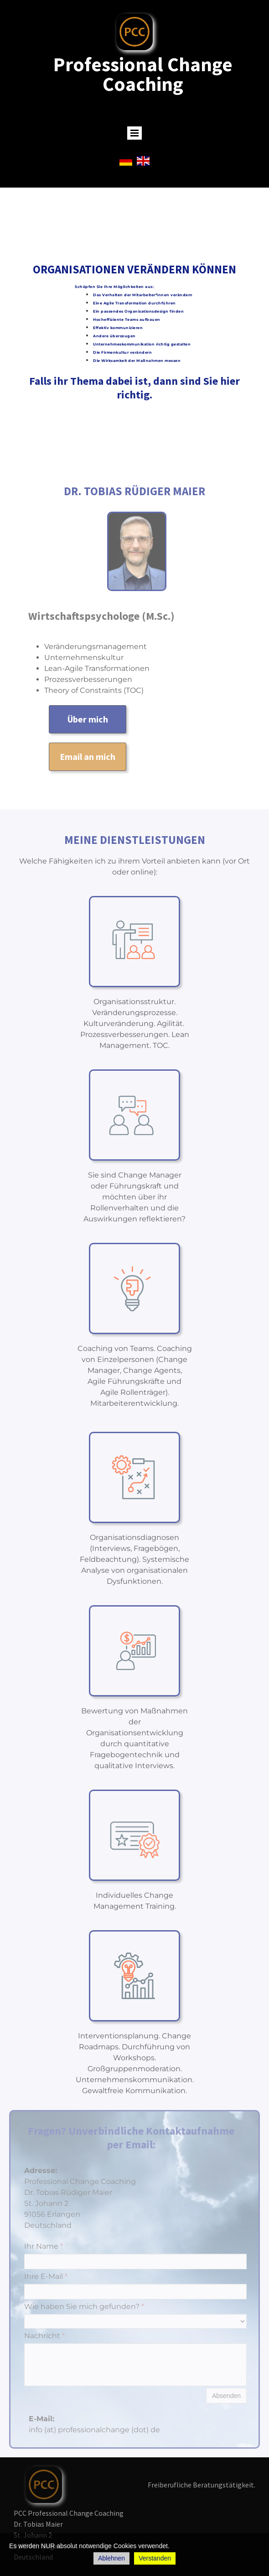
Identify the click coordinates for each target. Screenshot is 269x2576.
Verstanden (155, 2558)
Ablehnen (111, 2558)
